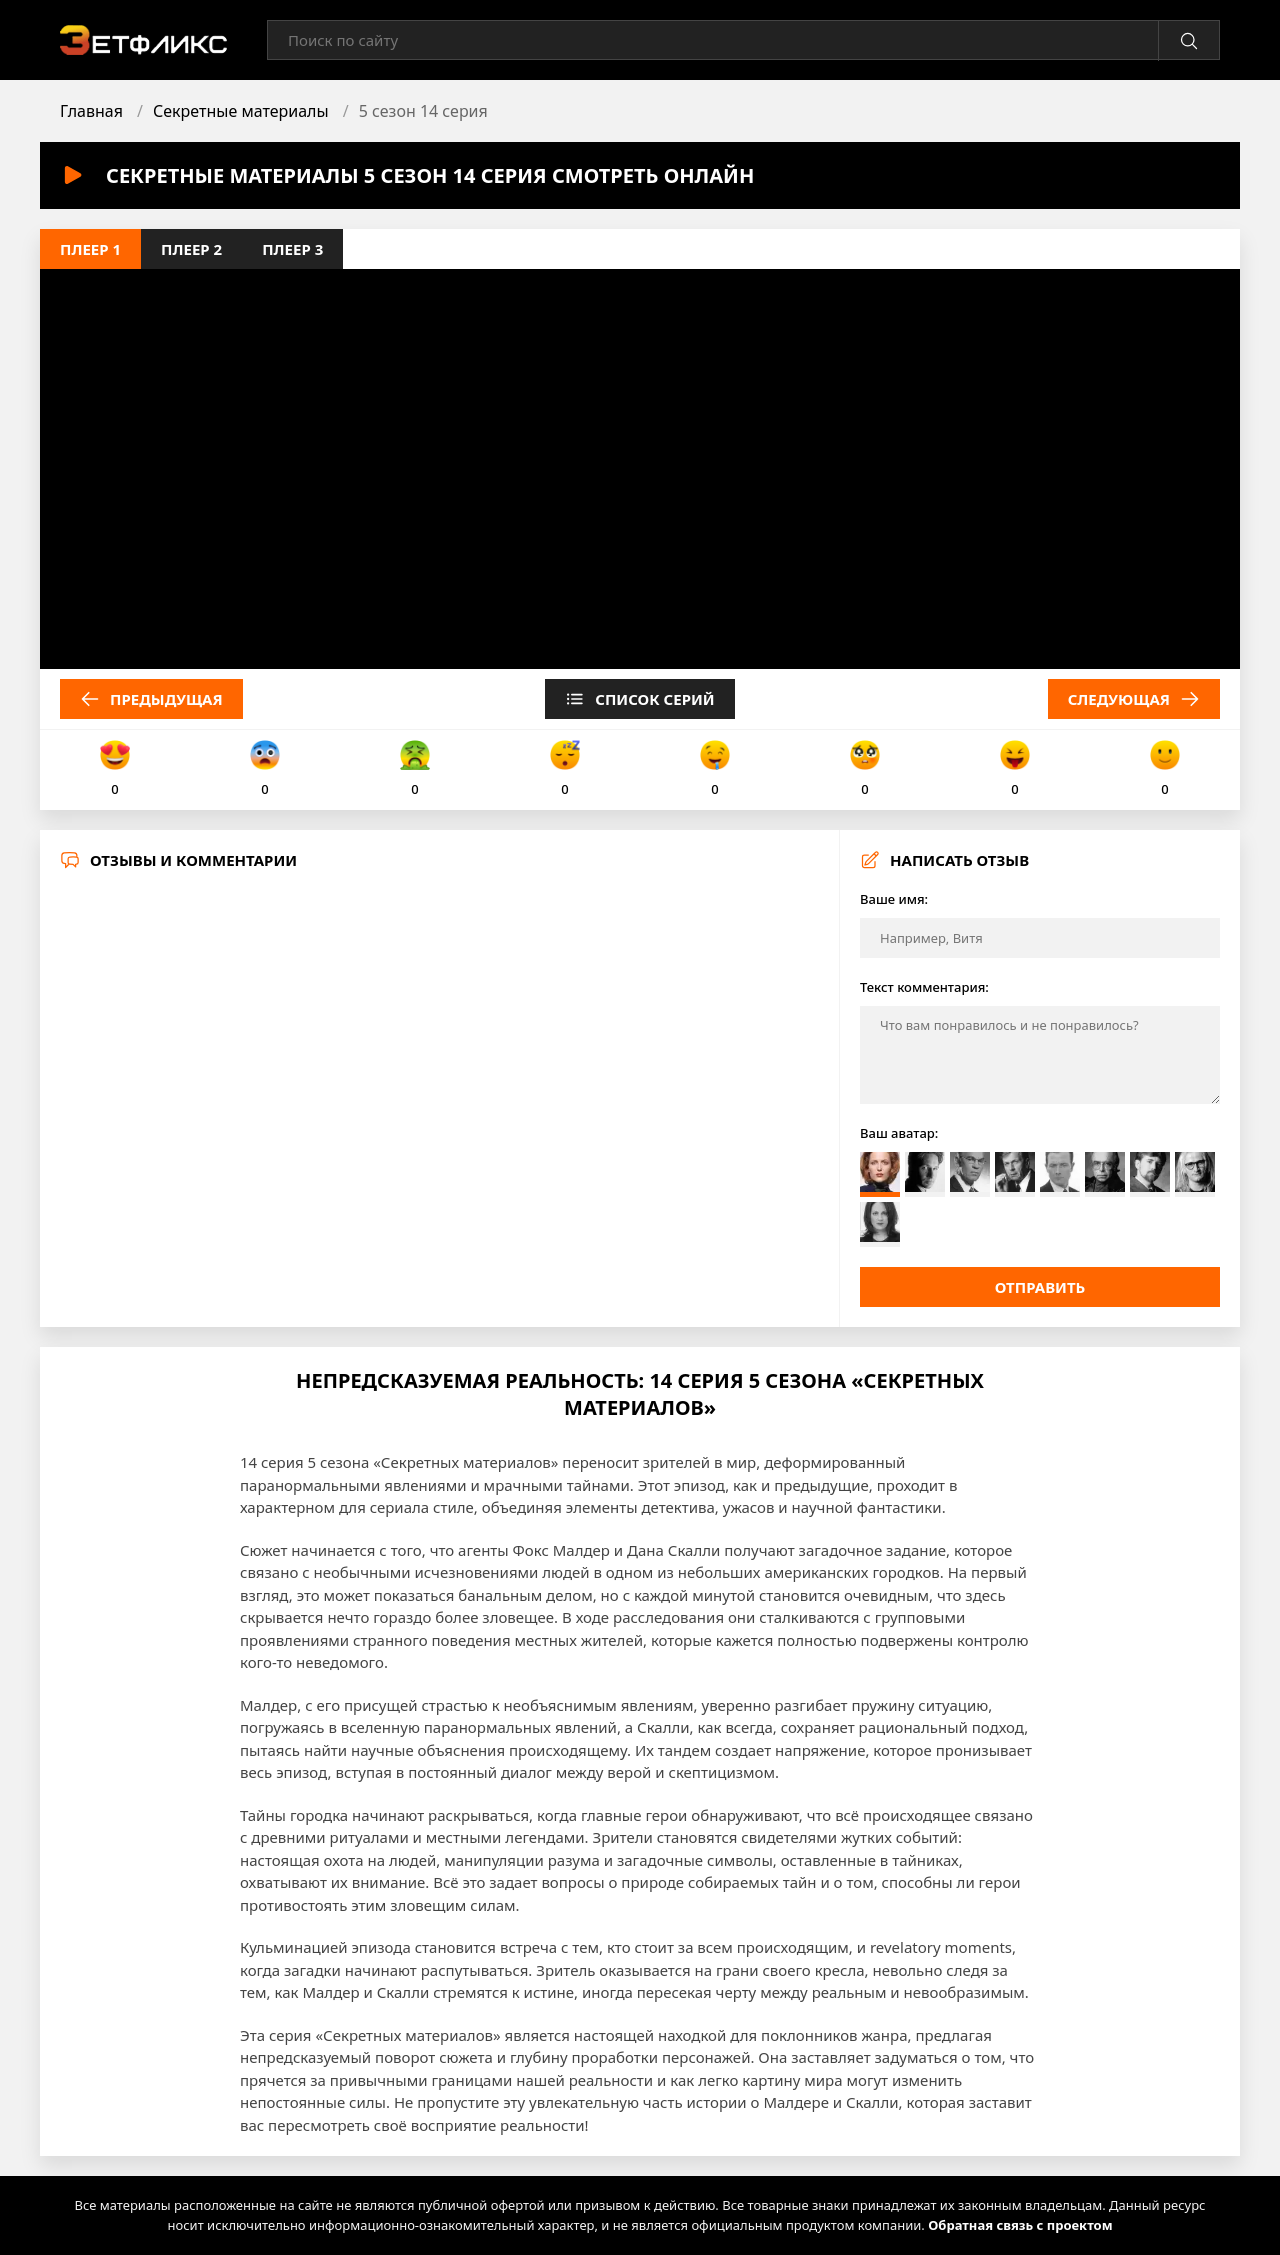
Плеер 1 (90, 249)
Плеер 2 (191, 249)
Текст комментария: (924, 987)
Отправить (1040, 1287)
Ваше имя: (894, 899)
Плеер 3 (292, 249)
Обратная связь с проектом (1020, 2225)
